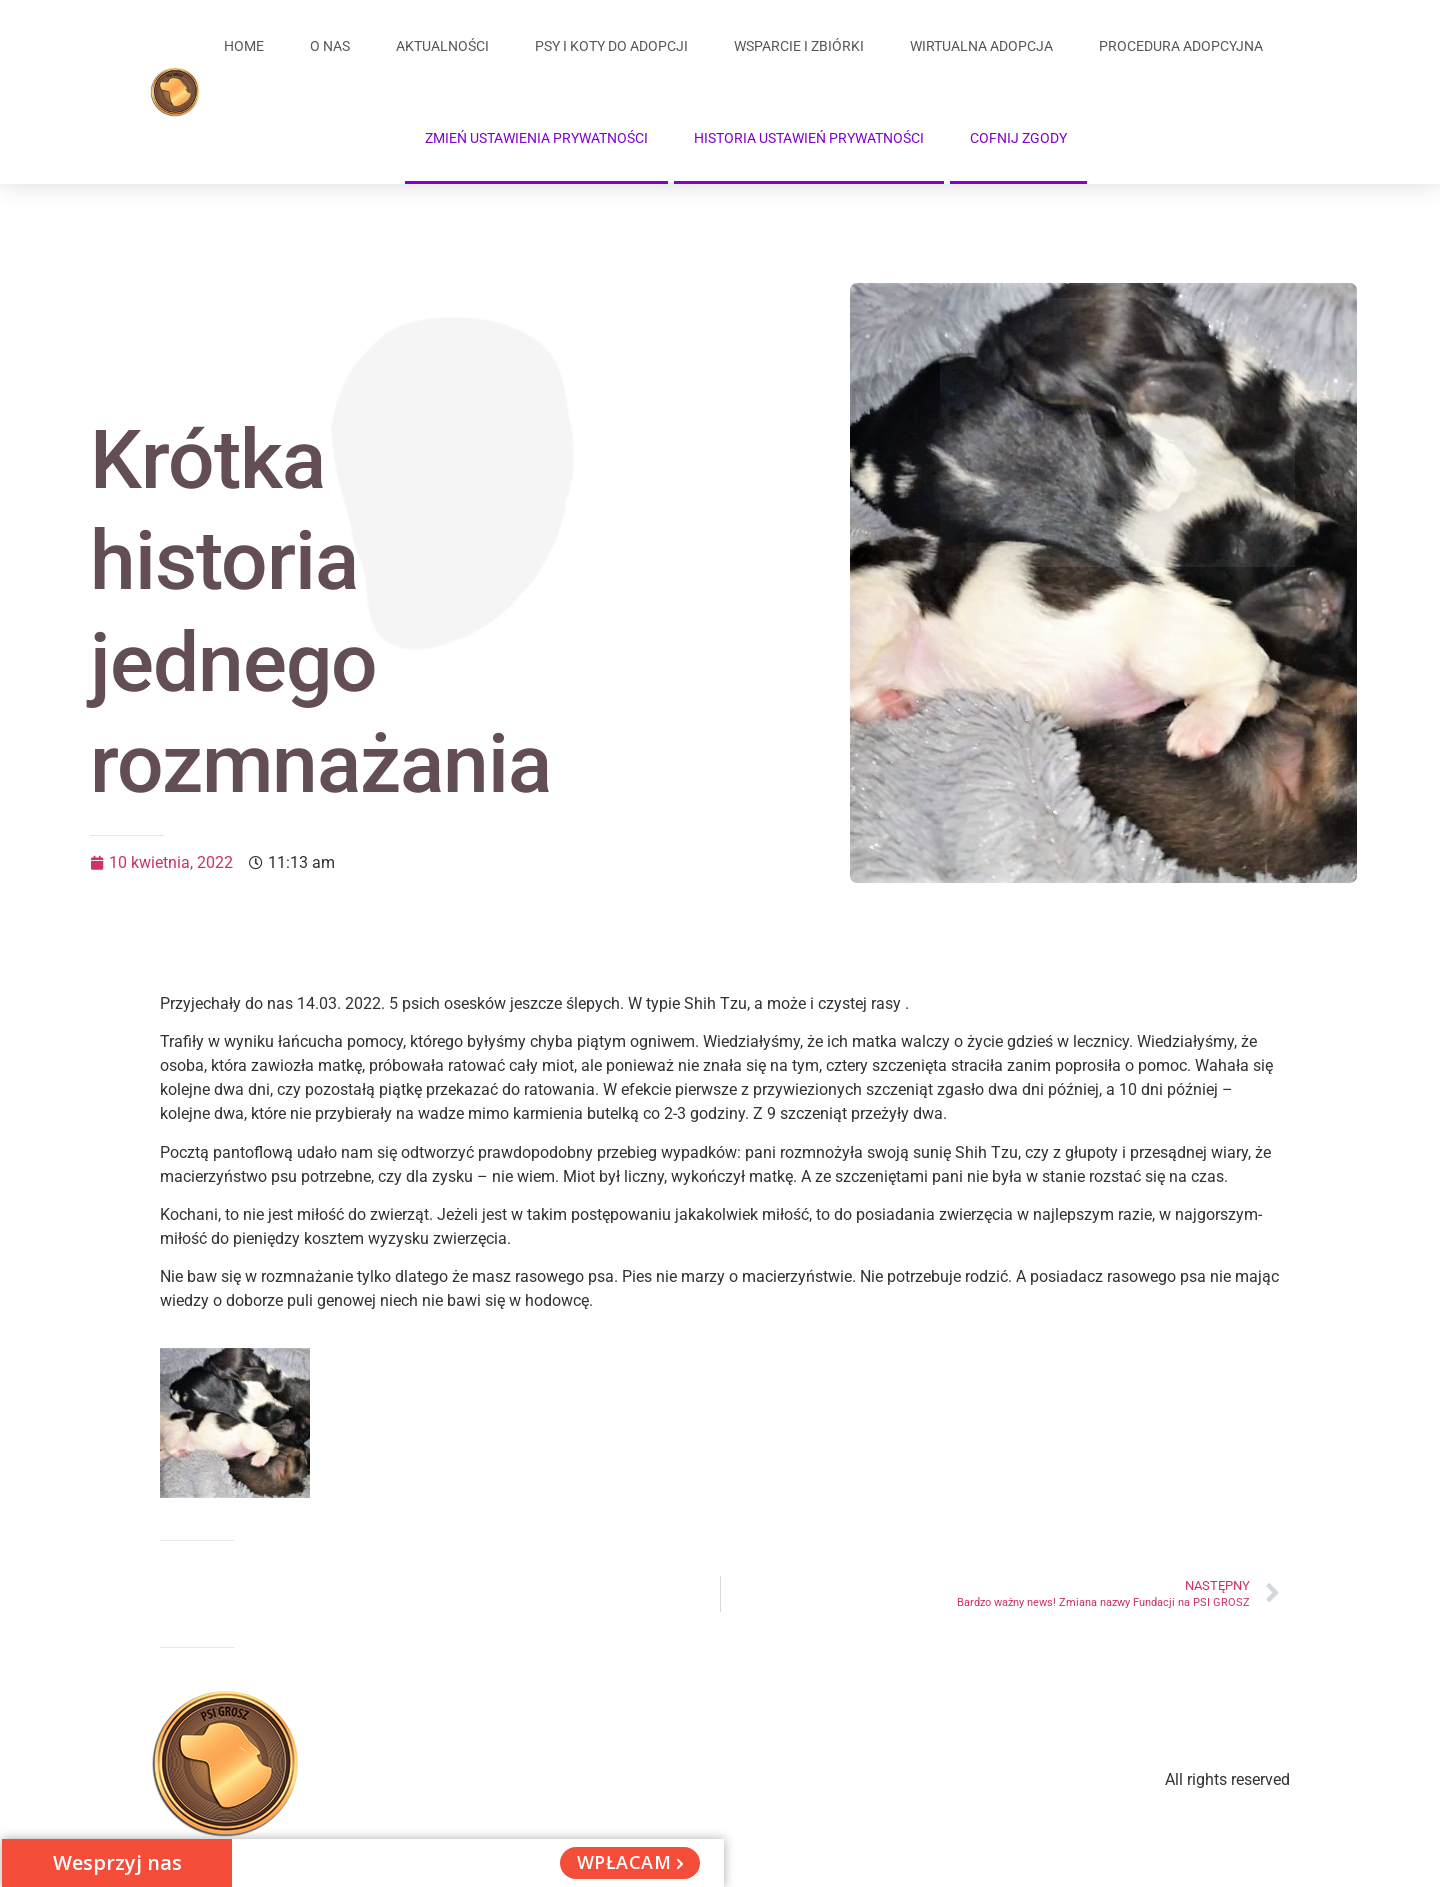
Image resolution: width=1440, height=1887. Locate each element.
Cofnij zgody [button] (1018, 138)
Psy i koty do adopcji (611, 46)
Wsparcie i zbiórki (799, 46)
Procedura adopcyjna (1181, 46)
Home (244, 46)
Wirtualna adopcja (981, 46)
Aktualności (442, 46)
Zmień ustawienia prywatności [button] (536, 138)
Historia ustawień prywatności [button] (809, 138)
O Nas (330, 46)
